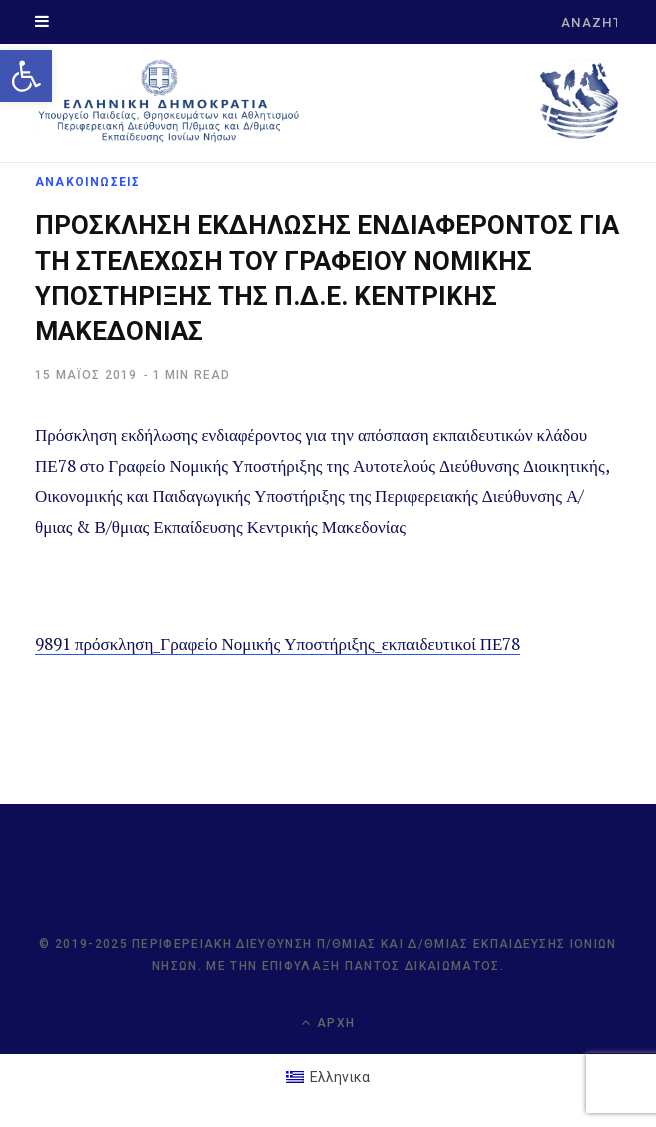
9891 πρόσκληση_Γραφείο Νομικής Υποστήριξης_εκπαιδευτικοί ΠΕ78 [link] (277, 643)
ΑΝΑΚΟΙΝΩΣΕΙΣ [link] (87, 182)
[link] (26, 76)
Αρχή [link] (328, 1022)
